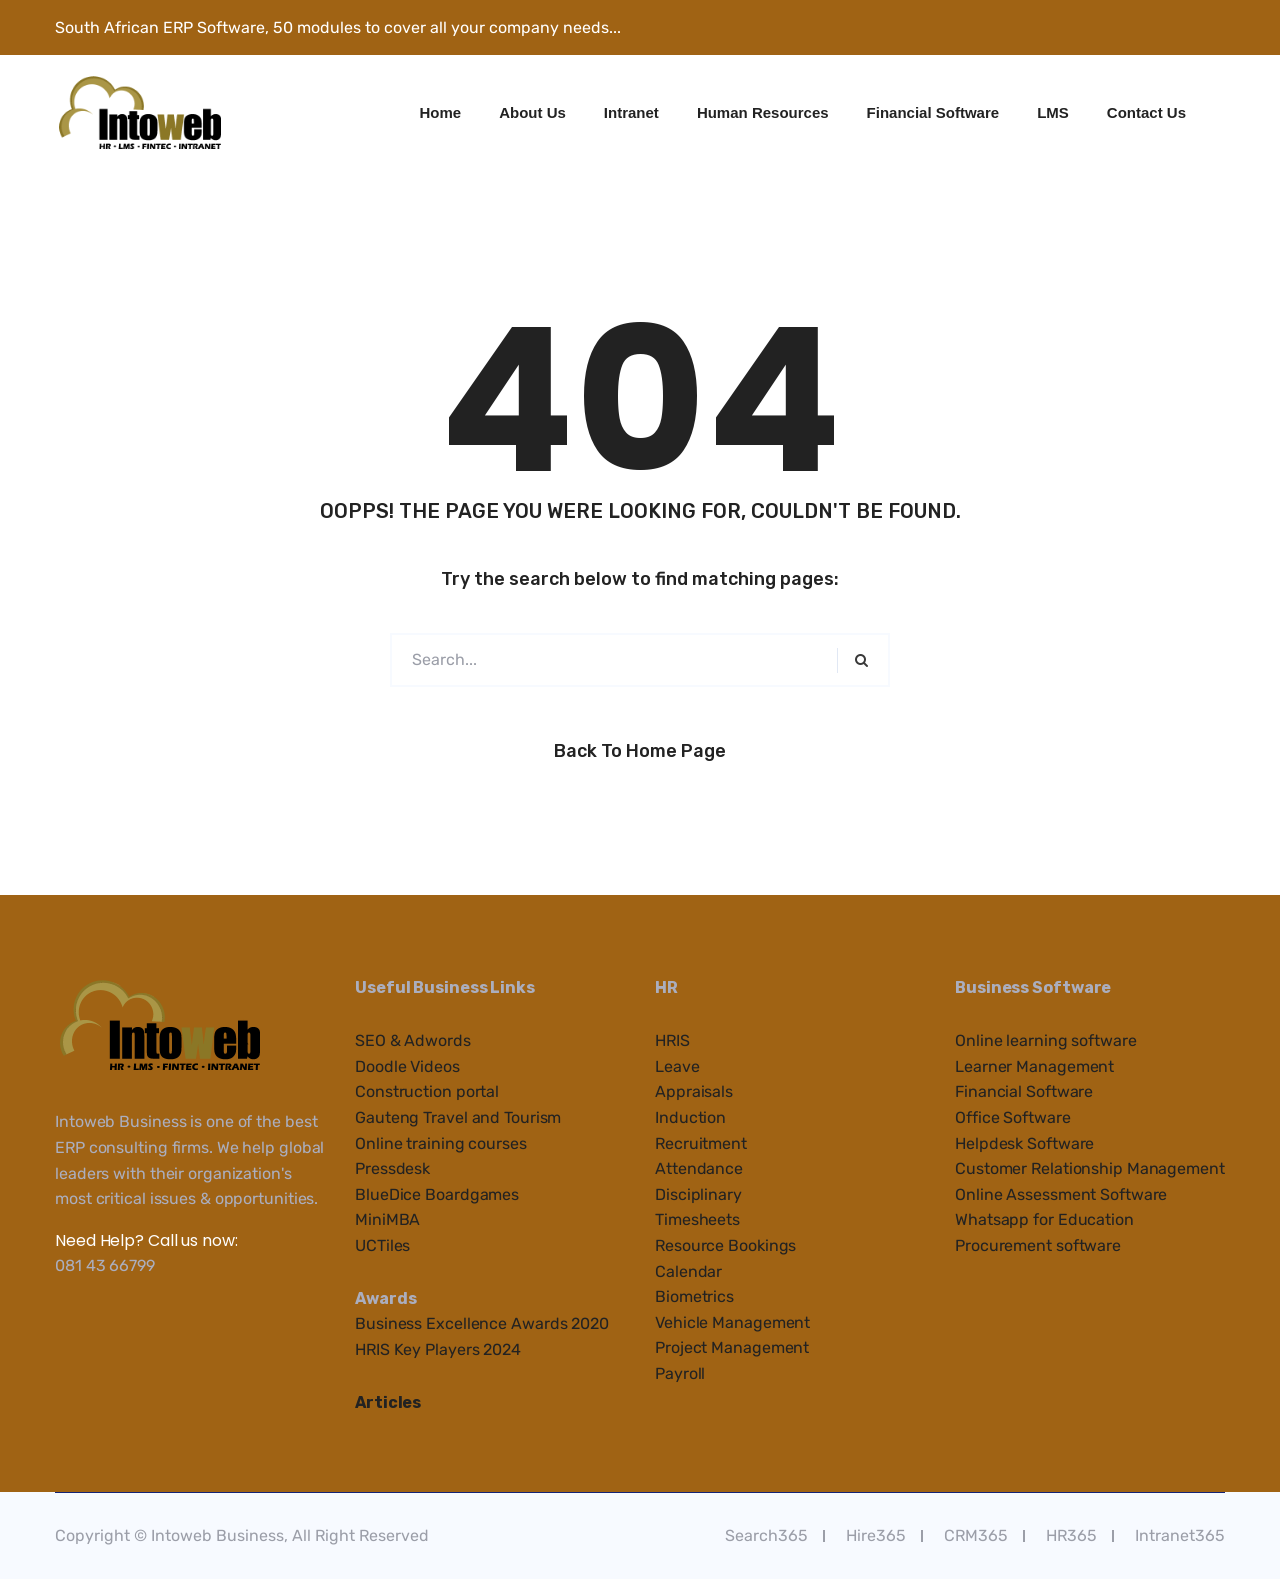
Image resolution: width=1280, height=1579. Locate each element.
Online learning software (1046, 1040)
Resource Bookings (725, 1245)
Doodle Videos (407, 1066)
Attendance (699, 1168)
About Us (532, 112)
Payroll (680, 1373)
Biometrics (694, 1296)
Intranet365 (1180, 1535)
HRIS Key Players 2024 (438, 1349)
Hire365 (876, 1535)
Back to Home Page (640, 751)
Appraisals (694, 1091)
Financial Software (933, 112)
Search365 (766, 1535)
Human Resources (763, 112)
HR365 (1071, 1535)
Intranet (631, 112)
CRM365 (976, 1535)
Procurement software (1038, 1245)
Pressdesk (392, 1168)
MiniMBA (387, 1219)
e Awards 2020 (553, 1323)
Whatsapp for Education (1044, 1219)
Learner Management (1034, 1066)
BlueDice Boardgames (437, 1194)
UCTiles (382, 1245)
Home (441, 112)
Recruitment (701, 1143)
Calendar (688, 1271)
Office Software (1013, 1117)
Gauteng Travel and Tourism (458, 1117)
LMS (1053, 112)
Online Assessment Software (1061, 1194)
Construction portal (427, 1091)
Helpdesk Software (1024, 1143)
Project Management (732, 1347)
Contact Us (1146, 112)
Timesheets (697, 1219)
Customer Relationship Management (1090, 1168)
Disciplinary (698, 1194)
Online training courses (441, 1143)
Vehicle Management (732, 1322)
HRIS (672, 1040)
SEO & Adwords (413, 1040)
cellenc (471, 1323)
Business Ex (400, 1323)
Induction (690, 1117)
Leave (677, 1066)
